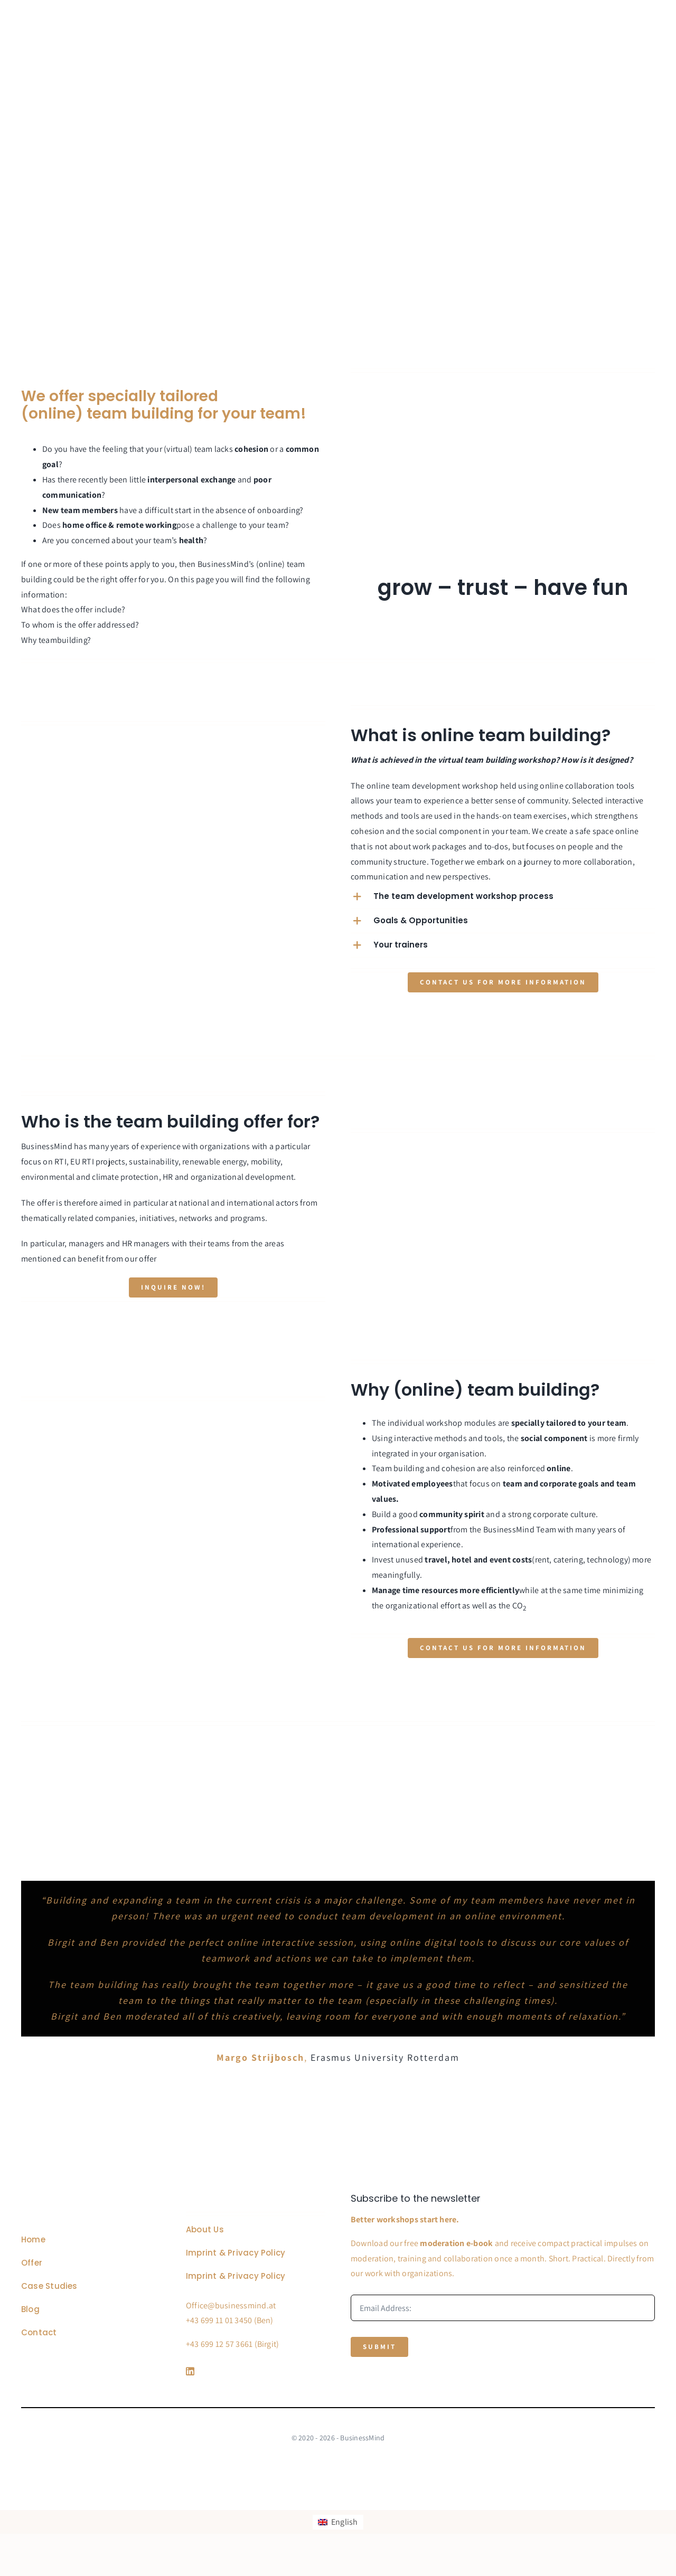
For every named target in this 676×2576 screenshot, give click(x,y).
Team (546, 1529)
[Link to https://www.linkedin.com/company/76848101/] (253, 2371)
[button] (503, 896)
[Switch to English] (338, 2522)
